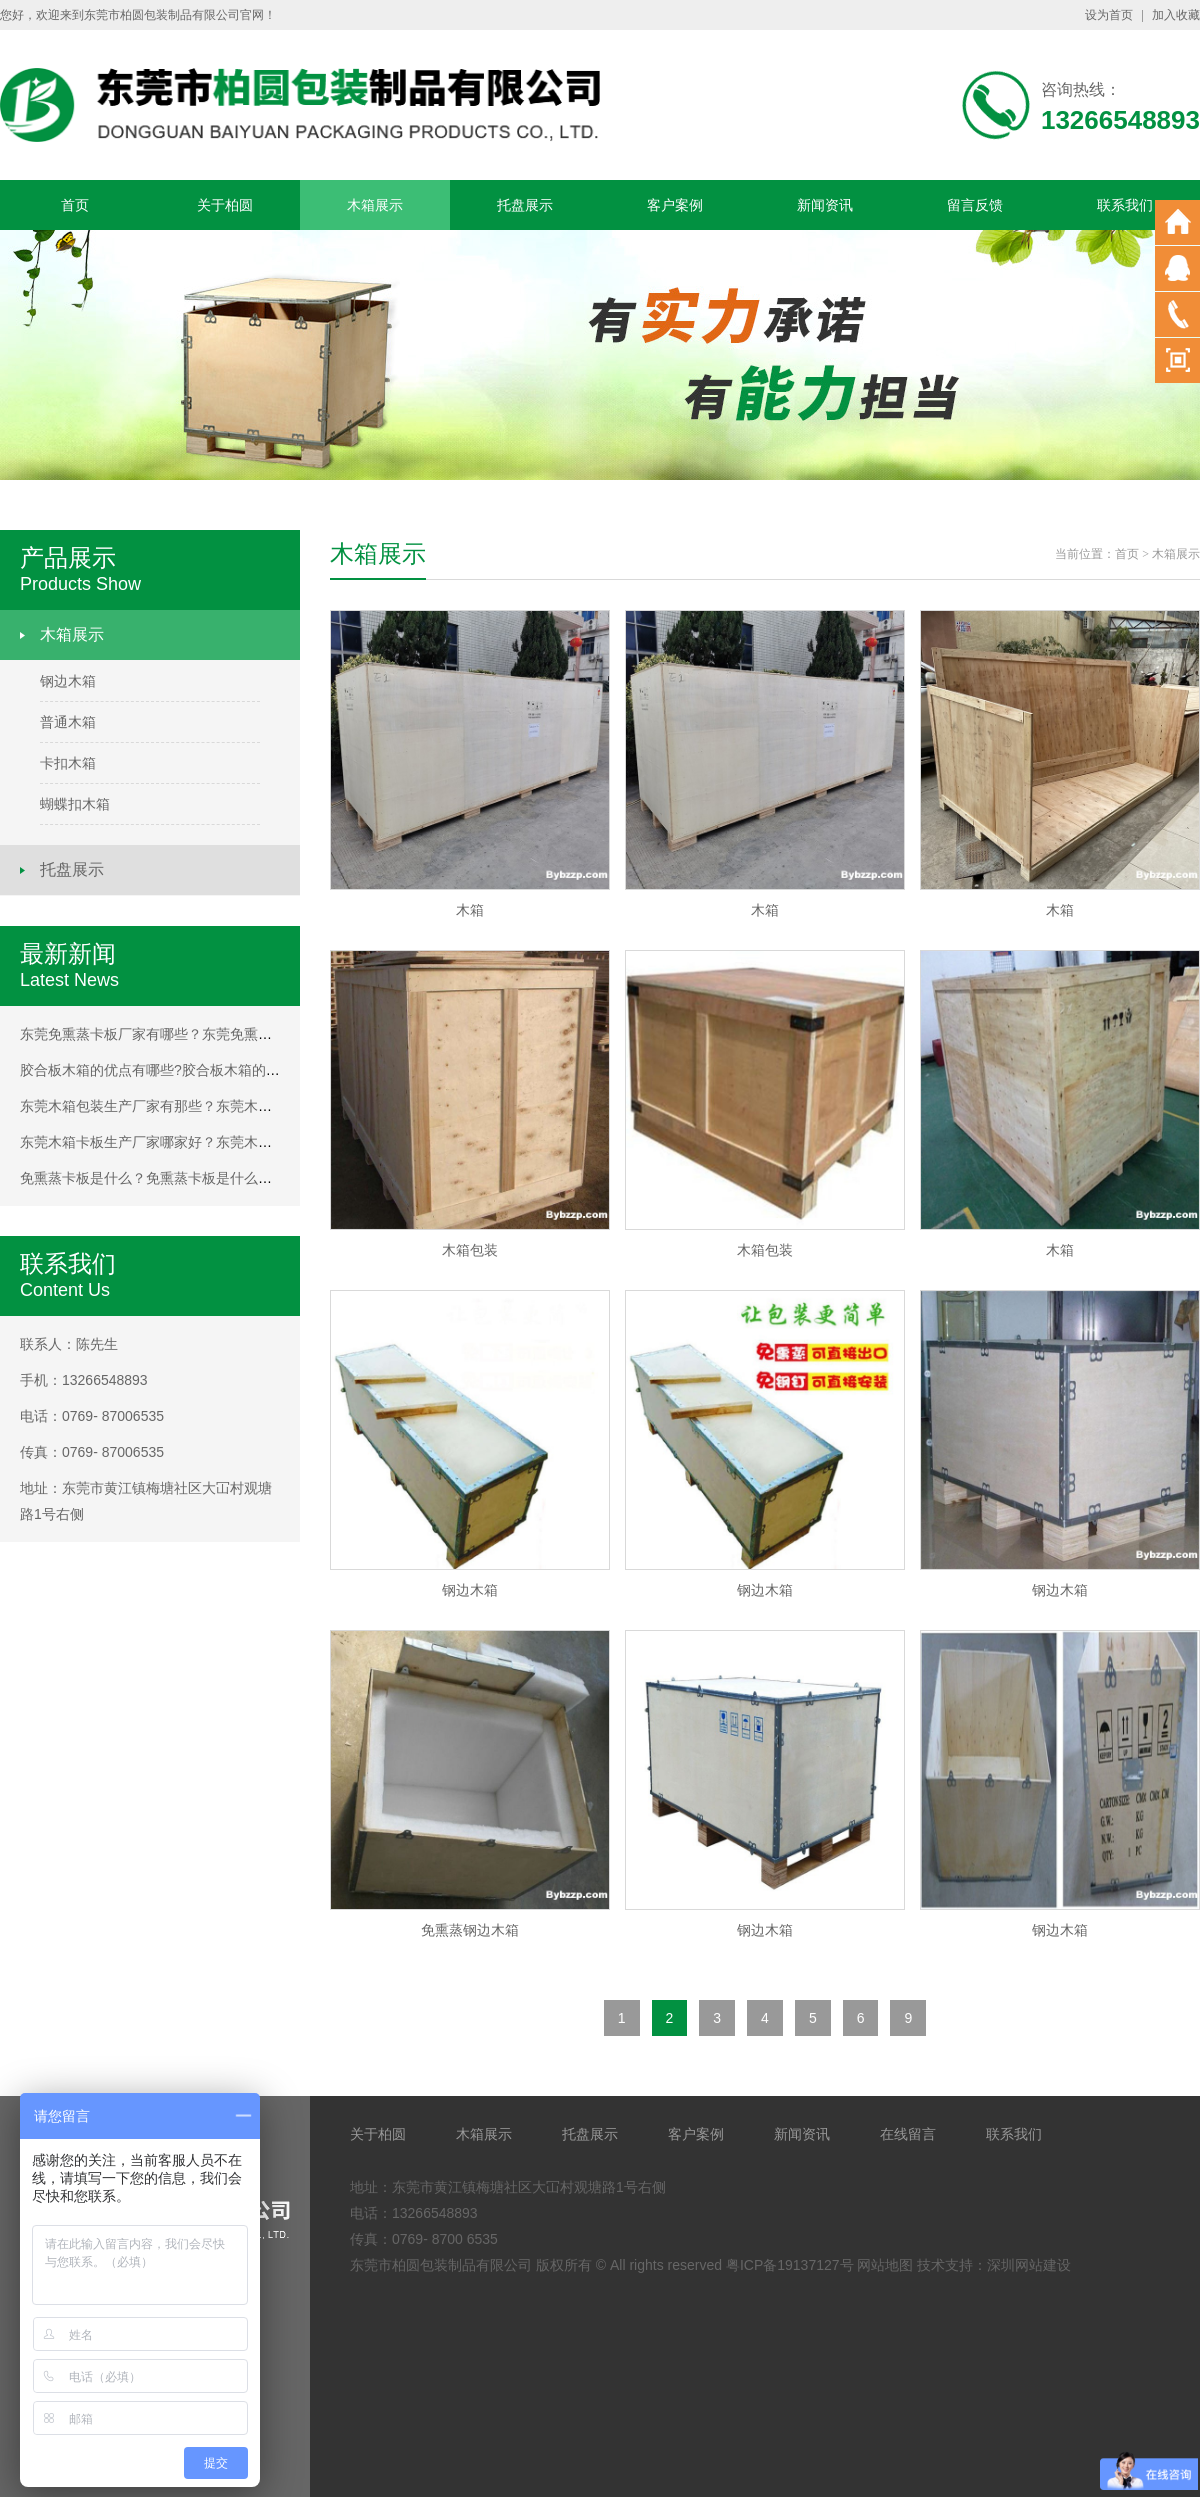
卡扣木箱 (68, 763)
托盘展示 (525, 205)
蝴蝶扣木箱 (75, 804)
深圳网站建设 (1029, 2265)
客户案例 (675, 205)
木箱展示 (375, 205)
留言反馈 (975, 205)
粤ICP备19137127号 (790, 2265)
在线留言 (908, 2134)
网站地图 (885, 2265)
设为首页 (1109, 15)
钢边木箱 (68, 681)
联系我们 (1125, 205)
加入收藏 (1176, 15)
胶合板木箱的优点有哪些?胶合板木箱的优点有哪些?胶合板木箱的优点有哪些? (262, 1070)
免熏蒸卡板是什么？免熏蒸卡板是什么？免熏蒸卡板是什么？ (209, 1178)
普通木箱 (68, 722)
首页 (75, 205)
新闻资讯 (825, 205)
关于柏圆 (225, 205)
